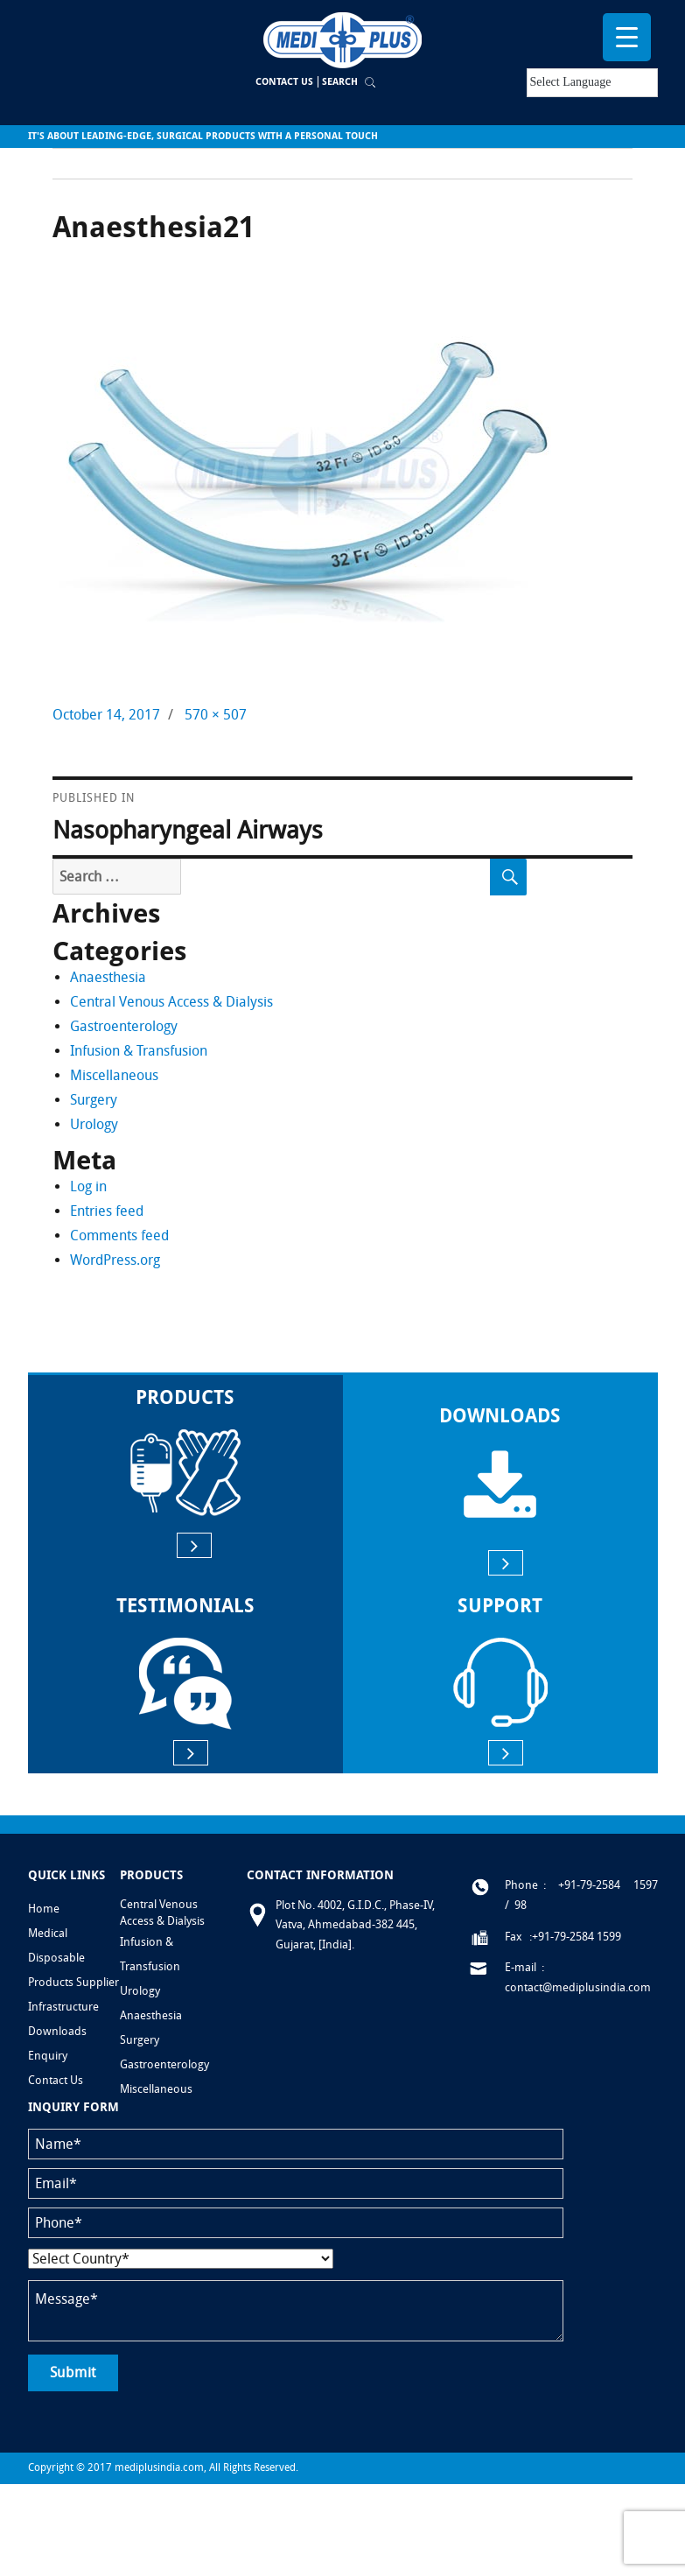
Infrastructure (63, 2006)
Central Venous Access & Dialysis (171, 1001)
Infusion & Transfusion (138, 1050)
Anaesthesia (108, 977)
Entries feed (106, 1211)
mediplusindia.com (159, 2467)
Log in (88, 1186)
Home (43, 1908)
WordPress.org (115, 1260)
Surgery (93, 1099)
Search (340, 82)
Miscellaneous (114, 1075)
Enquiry (47, 2055)
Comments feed (119, 1235)
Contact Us (284, 82)
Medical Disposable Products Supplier (73, 1958)
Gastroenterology (124, 1026)
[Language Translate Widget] (592, 82)
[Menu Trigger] (627, 37)
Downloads (57, 2031)
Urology (94, 1124)
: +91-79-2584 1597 (600, 1885)
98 (520, 1905)
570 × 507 (216, 714)
